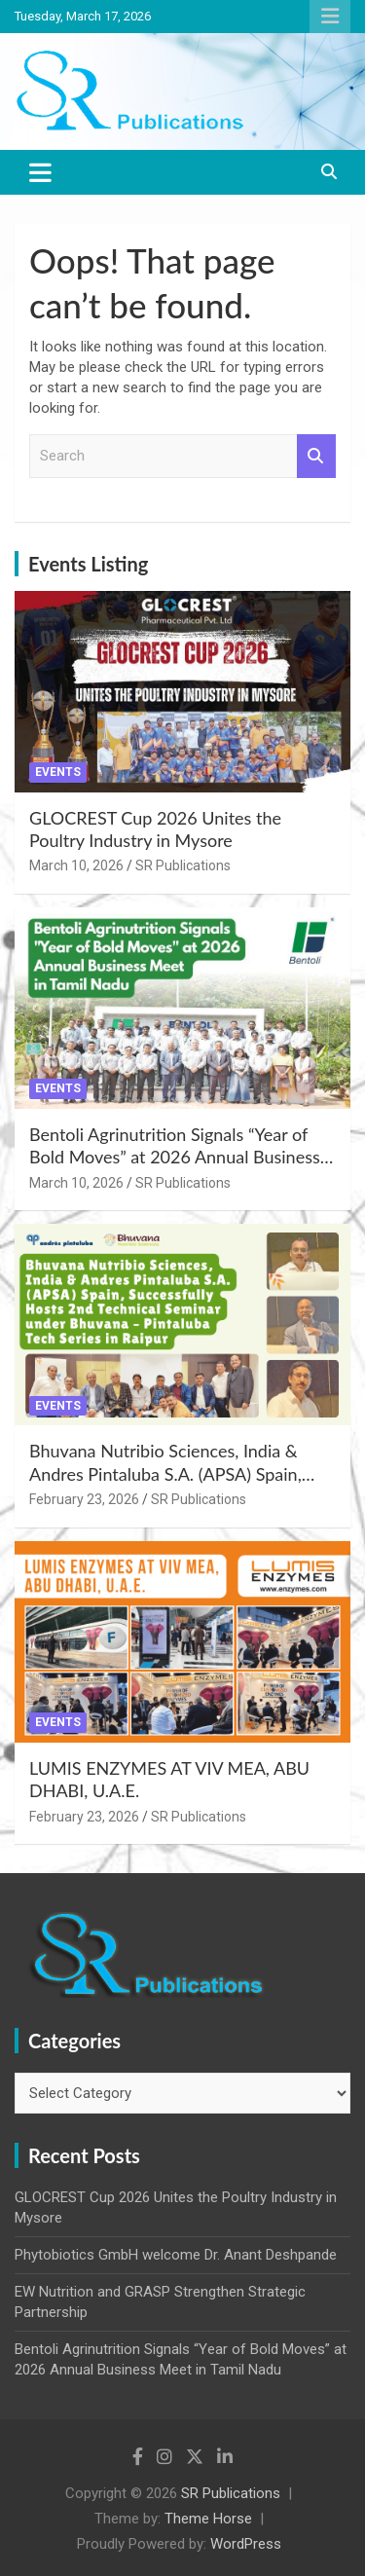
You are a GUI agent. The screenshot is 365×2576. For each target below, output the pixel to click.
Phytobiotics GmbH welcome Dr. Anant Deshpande (176, 2254)
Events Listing (88, 563)
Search (316, 456)
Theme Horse (208, 2518)
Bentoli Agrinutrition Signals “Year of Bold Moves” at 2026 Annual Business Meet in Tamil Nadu (174, 1157)
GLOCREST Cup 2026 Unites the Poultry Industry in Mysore (155, 829)
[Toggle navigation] (40, 172)
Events (58, 772)
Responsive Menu (330, 16)
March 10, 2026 (76, 865)
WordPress (245, 2544)
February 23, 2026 (84, 1499)
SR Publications (183, 865)
